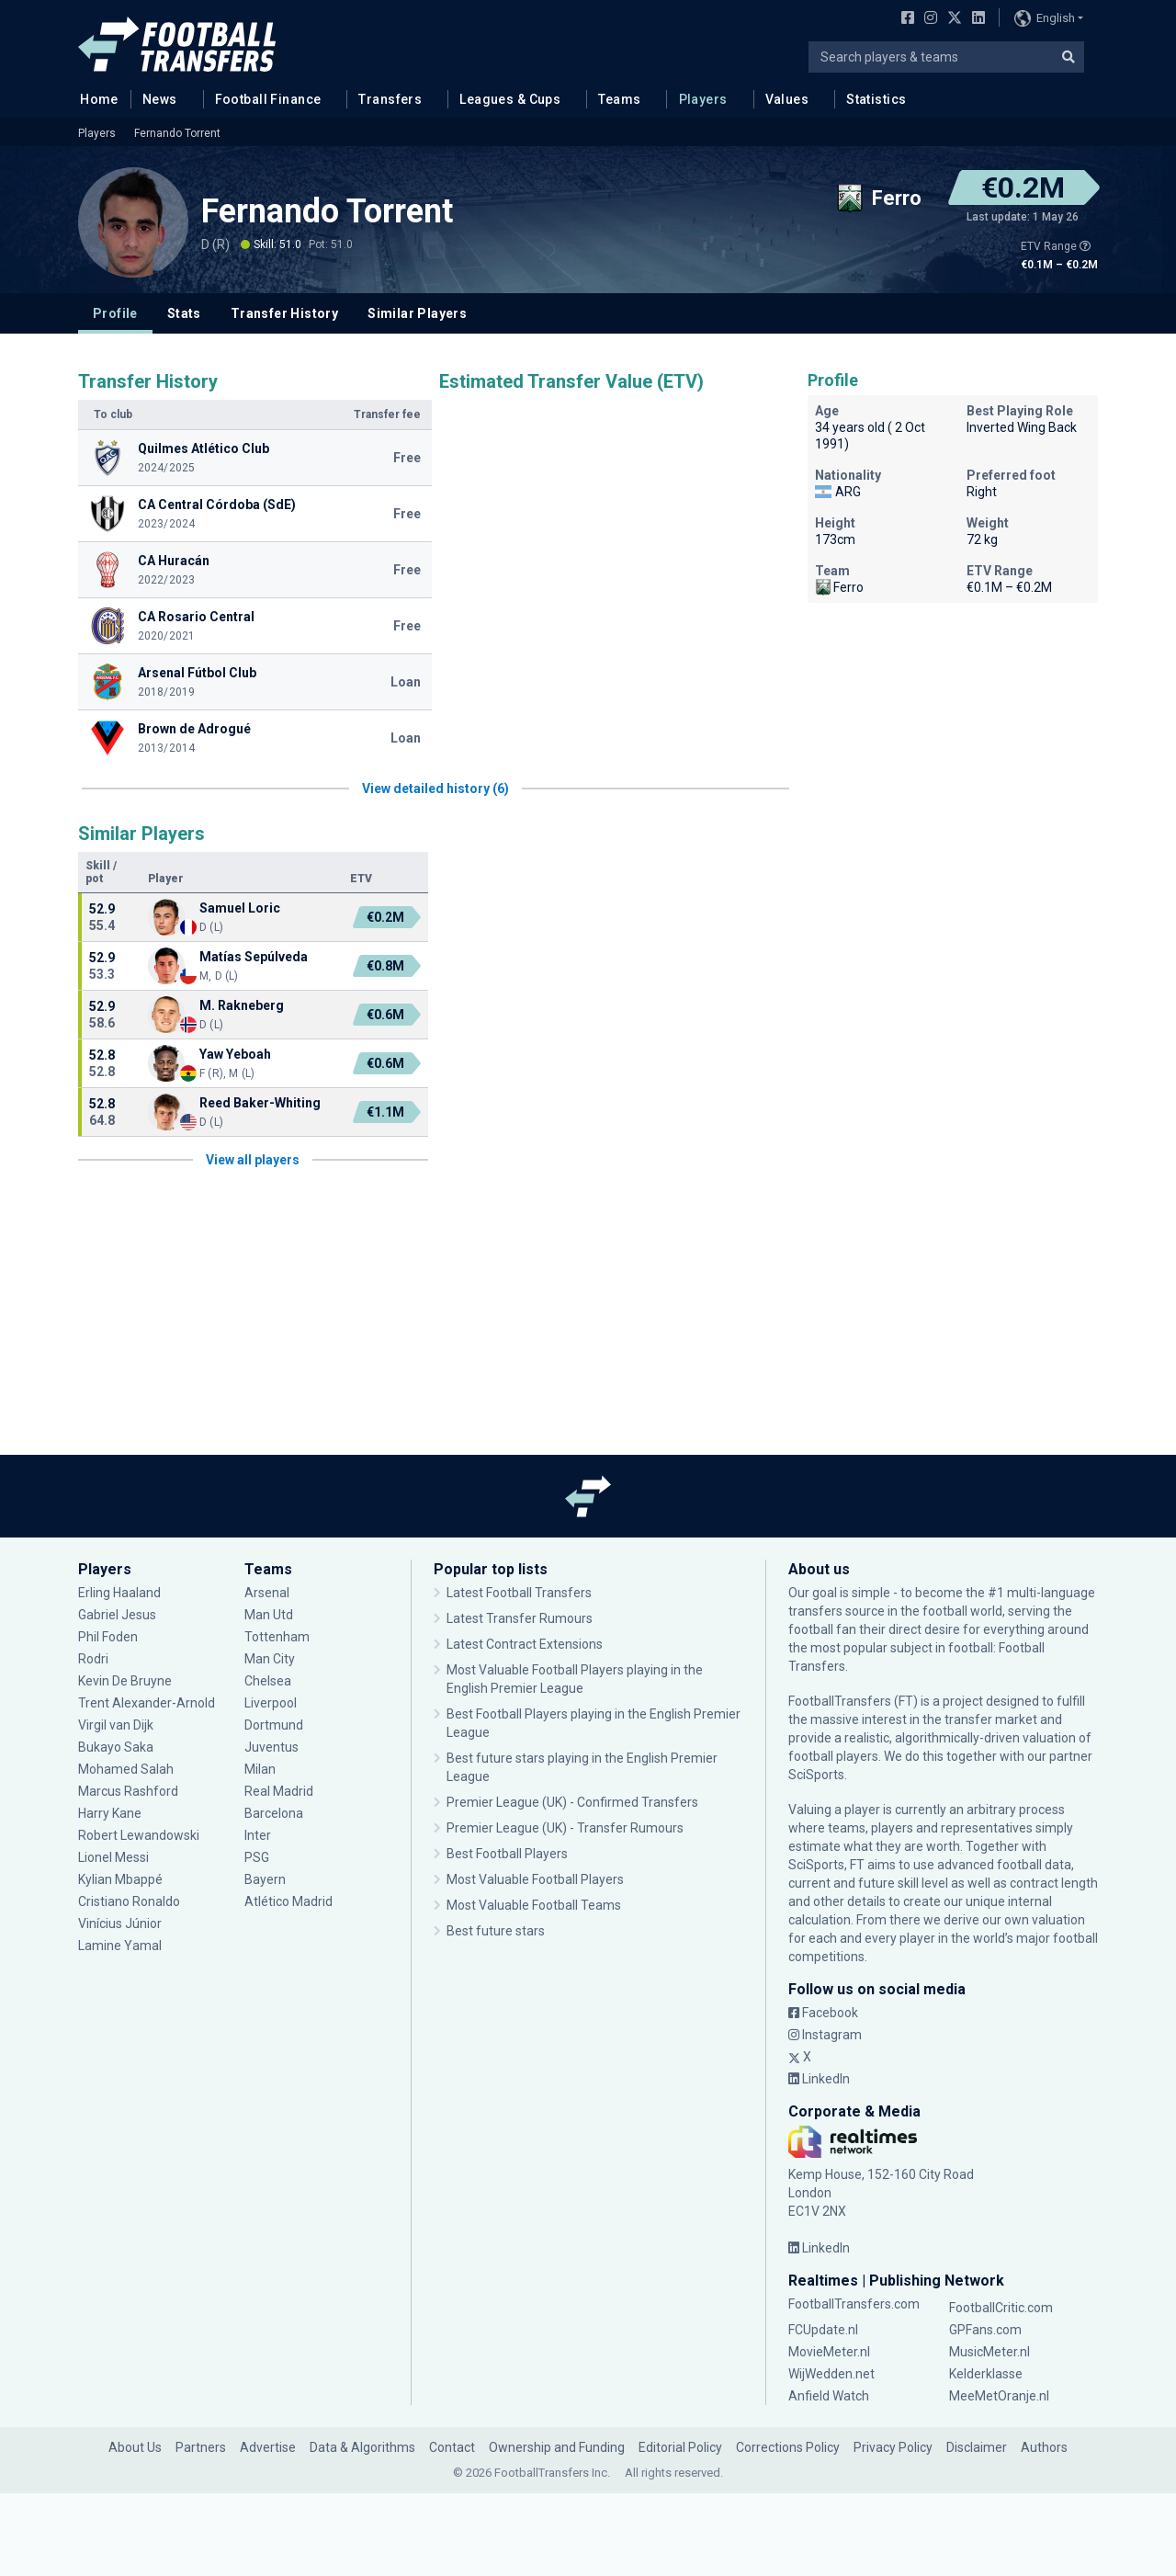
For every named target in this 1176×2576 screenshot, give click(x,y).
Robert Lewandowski (138, 1835)
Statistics (876, 99)
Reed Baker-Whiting (260, 1102)
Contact (452, 2447)
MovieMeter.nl (829, 2351)
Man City (269, 1658)
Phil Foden (108, 1636)
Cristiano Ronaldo (129, 1901)
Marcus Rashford (128, 1791)
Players (703, 99)
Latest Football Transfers (519, 1592)
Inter (257, 1835)
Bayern (265, 1879)
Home (94, 98)
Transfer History (284, 313)
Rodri (93, 1658)
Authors (1044, 2447)
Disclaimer (976, 2447)
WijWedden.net (831, 2373)
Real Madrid (278, 1791)
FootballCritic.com (1001, 2307)
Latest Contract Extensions (525, 1644)
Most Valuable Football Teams (534, 1905)
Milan (260, 1769)
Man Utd (268, 1614)
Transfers (390, 99)
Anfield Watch (828, 2396)
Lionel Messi (115, 1857)
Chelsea (267, 1681)
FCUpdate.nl (823, 2329)
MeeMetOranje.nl (999, 2396)
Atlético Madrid (288, 1901)
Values (787, 99)
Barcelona (273, 1813)
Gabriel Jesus (117, 1614)
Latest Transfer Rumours (520, 1618)
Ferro (839, 587)
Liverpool (270, 1703)
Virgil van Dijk (117, 1725)
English (1044, 18)
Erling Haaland (119, 1592)
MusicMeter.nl (989, 2351)
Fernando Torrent (177, 133)
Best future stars (496, 1930)
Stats (184, 313)
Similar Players (417, 313)
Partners (200, 2447)
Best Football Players (507, 1853)
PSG (256, 1857)
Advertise (268, 2447)
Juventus (271, 1747)
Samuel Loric (239, 908)
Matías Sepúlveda (253, 956)
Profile (115, 313)
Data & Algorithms (362, 2447)
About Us (135, 2447)
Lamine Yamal (120, 1945)
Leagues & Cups (509, 99)
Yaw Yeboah (235, 1054)
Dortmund (273, 1725)
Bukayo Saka (115, 1747)
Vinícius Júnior (120, 1923)
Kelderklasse (986, 2373)
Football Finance (268, 99)
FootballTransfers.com (854, 2304)
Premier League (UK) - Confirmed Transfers (572, 1802)
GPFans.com (985, 2329)
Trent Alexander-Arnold (146, 1703)
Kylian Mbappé (120, 1879)
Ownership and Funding (557, 2447)
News (159, 99)
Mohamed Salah (126, 1769)
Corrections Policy (788, 2447)
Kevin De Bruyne (125, 1681)
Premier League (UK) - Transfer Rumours (565, 1828)
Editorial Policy (680, 2447)
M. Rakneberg (241, 1005)
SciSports (816, 1774)
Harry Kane (109, 1813)
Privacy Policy (893, 2447)
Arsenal (266, 1592)
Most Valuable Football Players (535, 1879)
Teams (619, 99)
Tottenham (277, 1636)
